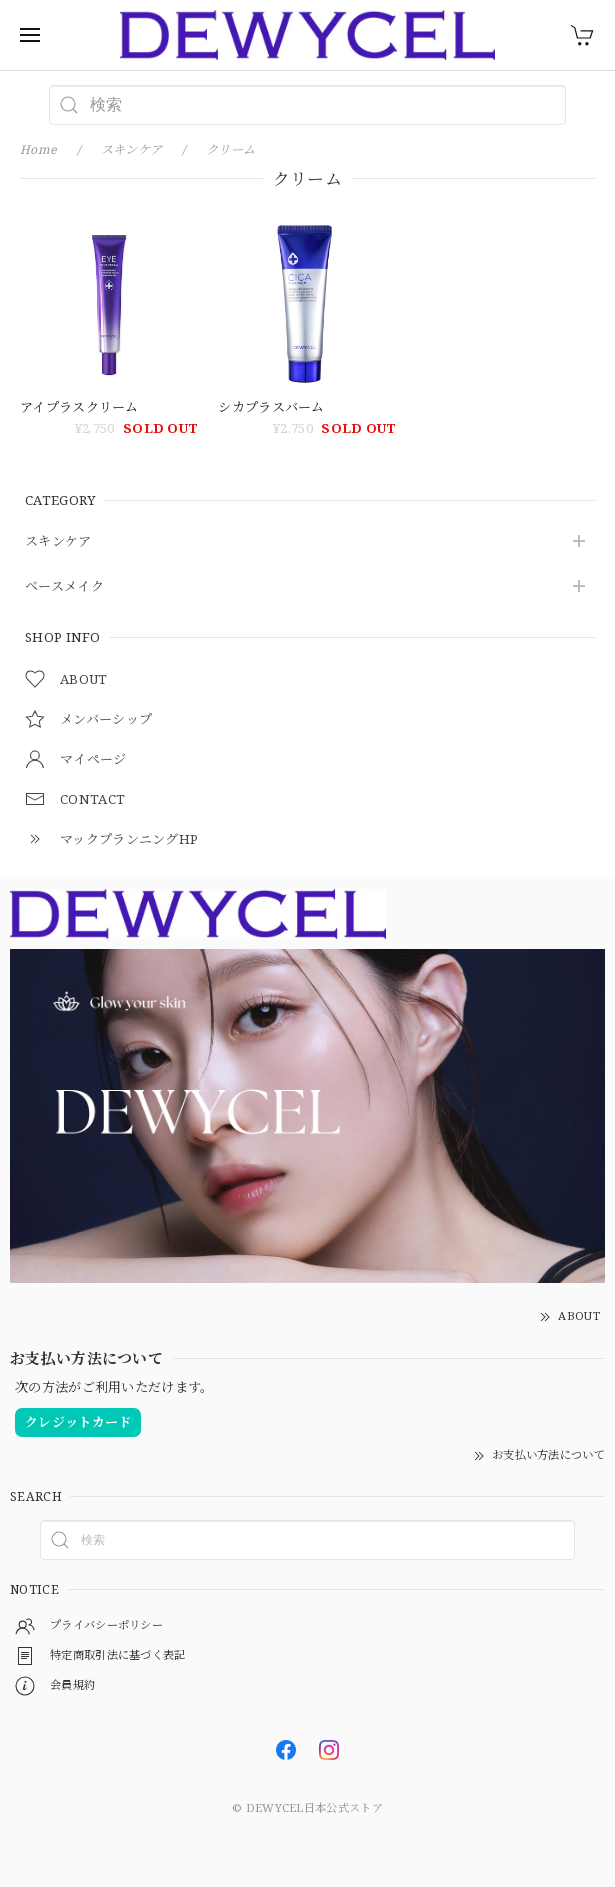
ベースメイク (64, 587)
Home (38, 149)
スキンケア (58, 542)
